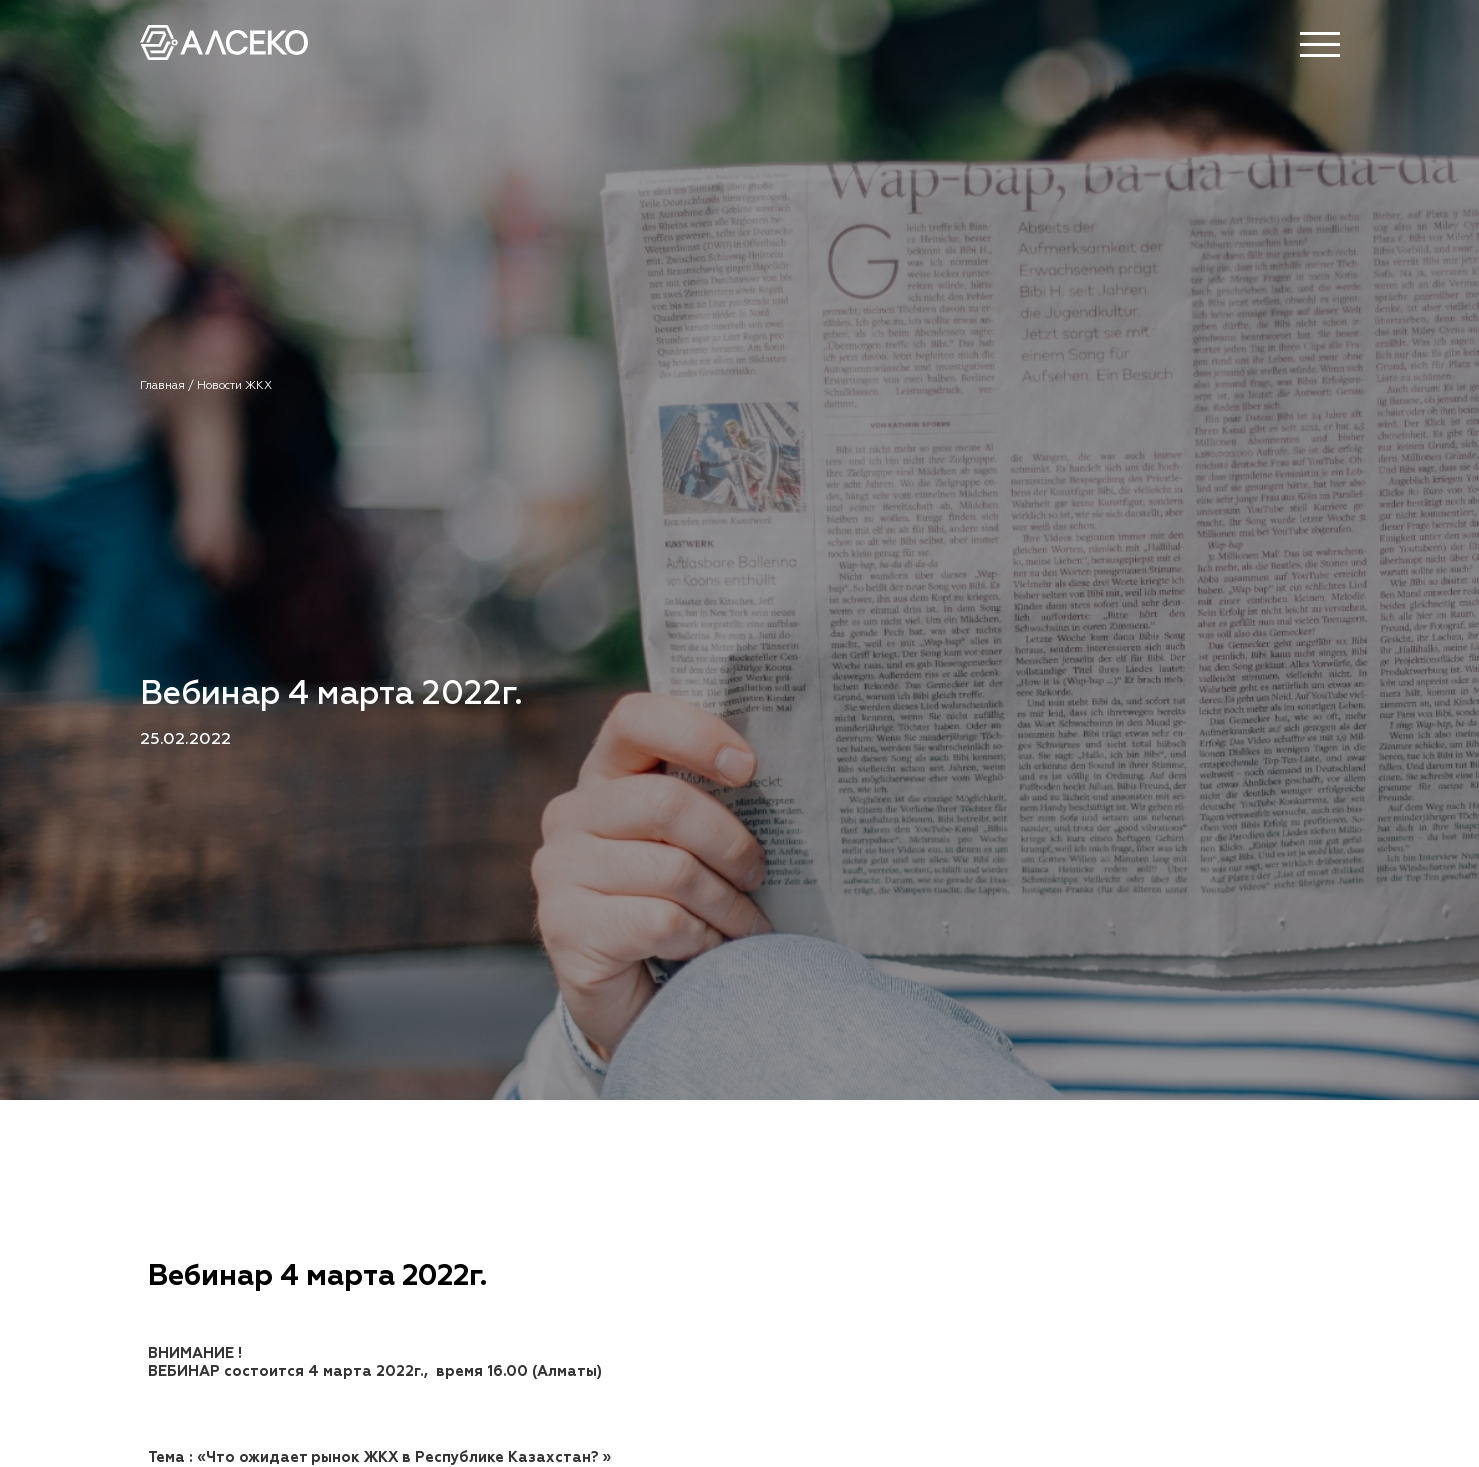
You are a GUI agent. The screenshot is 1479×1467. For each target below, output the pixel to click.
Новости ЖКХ (234, 386)
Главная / (168, 386)
